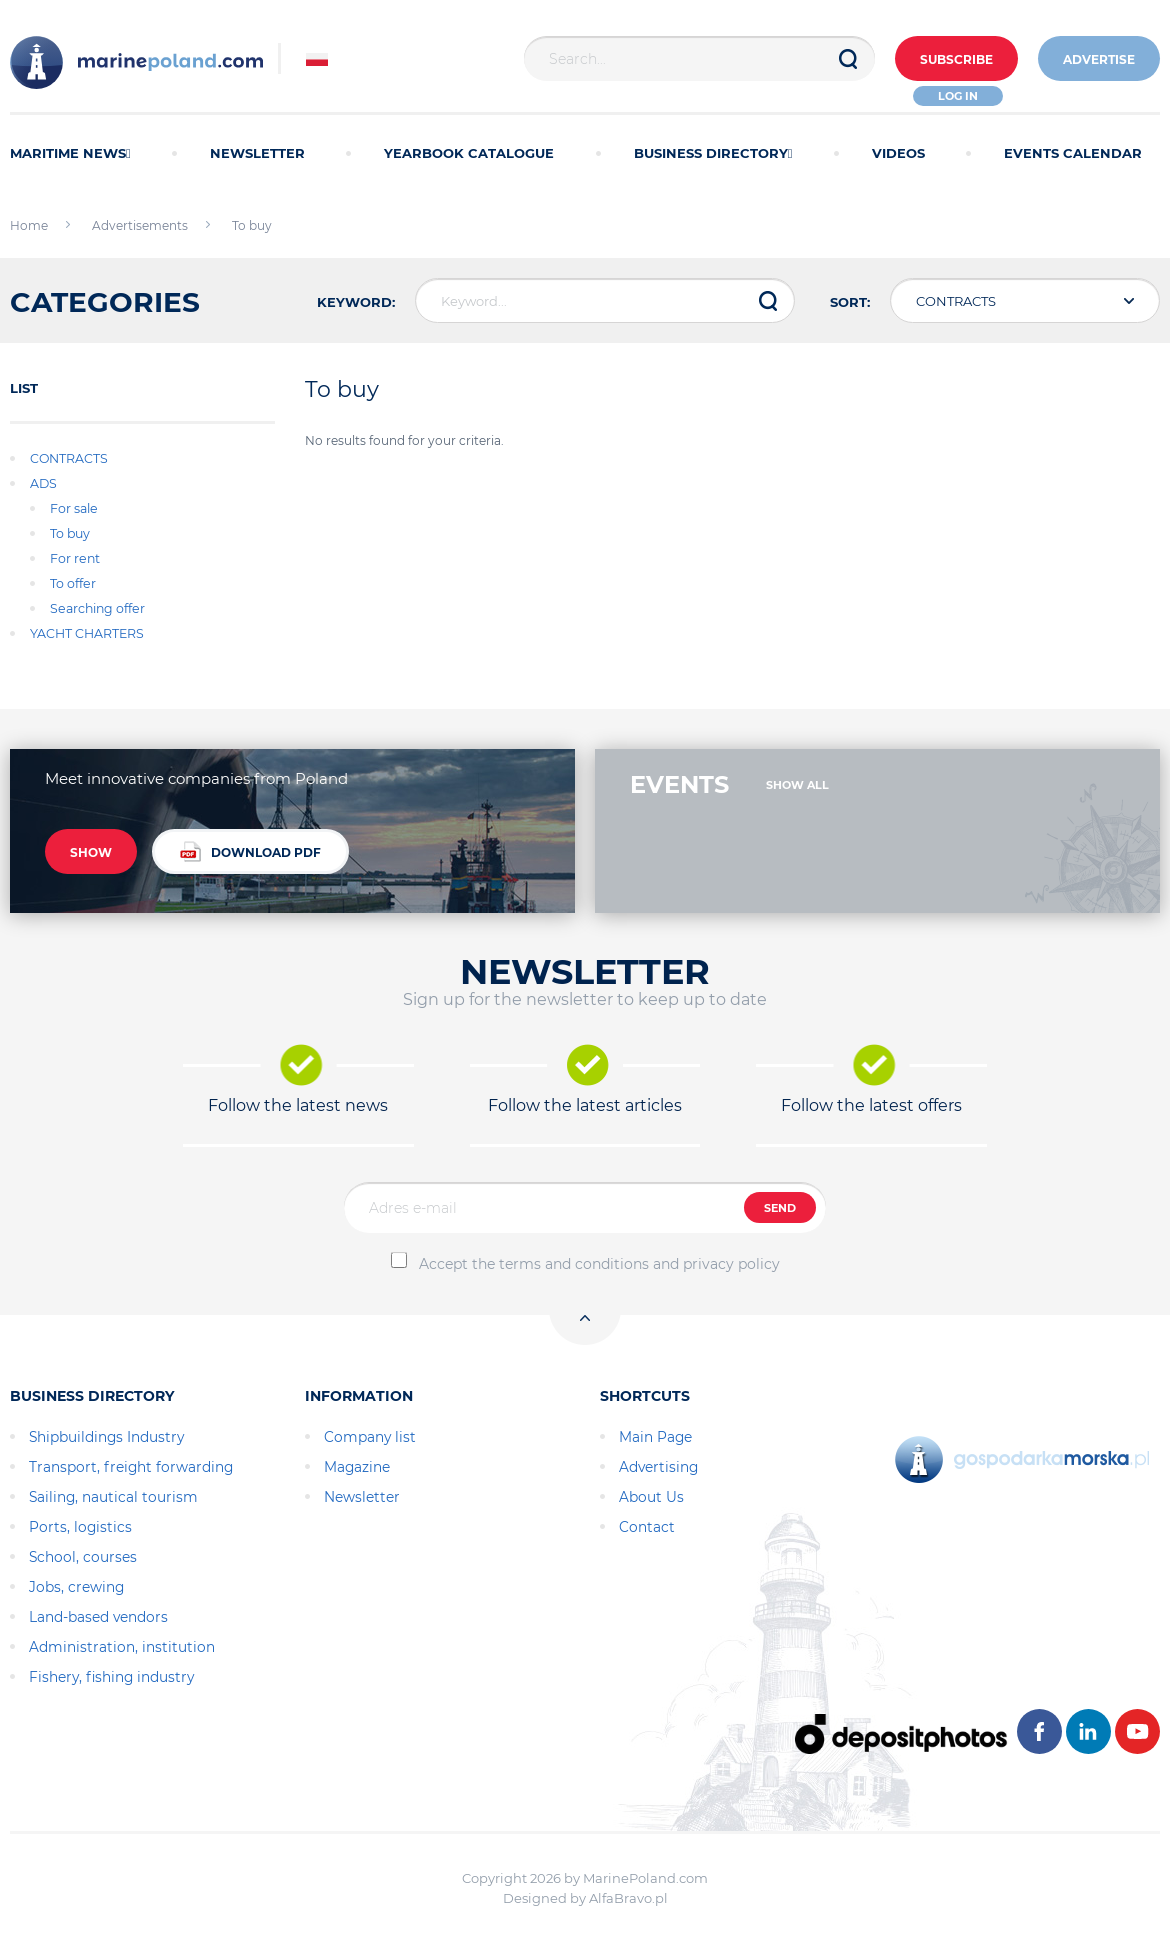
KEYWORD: (356, 302)
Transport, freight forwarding (131, 1467)
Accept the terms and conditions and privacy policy (599, 1264)
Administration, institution (122, 1647)
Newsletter (362, 1497)
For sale (74, 508)
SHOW (91, 852)
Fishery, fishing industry (111, 1677)
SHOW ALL (797, 785)
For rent (75, 558)
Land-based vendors (98, 1617)
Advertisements (140, 225)
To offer (73, 583)
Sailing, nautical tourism (113, 1497)
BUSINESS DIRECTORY (713, 153)
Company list (370, 1437)
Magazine (357, 1467)
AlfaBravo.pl (628, 1898)
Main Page (655, 1437)
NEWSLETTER (257, 153)
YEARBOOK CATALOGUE (469, 153)
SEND (780, 1208)
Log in (958, 96)
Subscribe (956, 59)
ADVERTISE (1099, 59)
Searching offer (97, 608)
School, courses (83, 1557)
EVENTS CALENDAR (1073, 153)
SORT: (850, 302)
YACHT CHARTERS (87, 633)
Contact (647, 1527)
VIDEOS (898, 153)
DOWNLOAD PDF (250, 851)
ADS (43, 483)
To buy (70, 533)
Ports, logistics (80, 1527)
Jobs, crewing (76, 1587)
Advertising (658, 1467)
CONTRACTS (69, 458)
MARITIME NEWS (70, 153)
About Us (651, 1497)
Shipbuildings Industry (106, 1437)
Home (29, 225)
